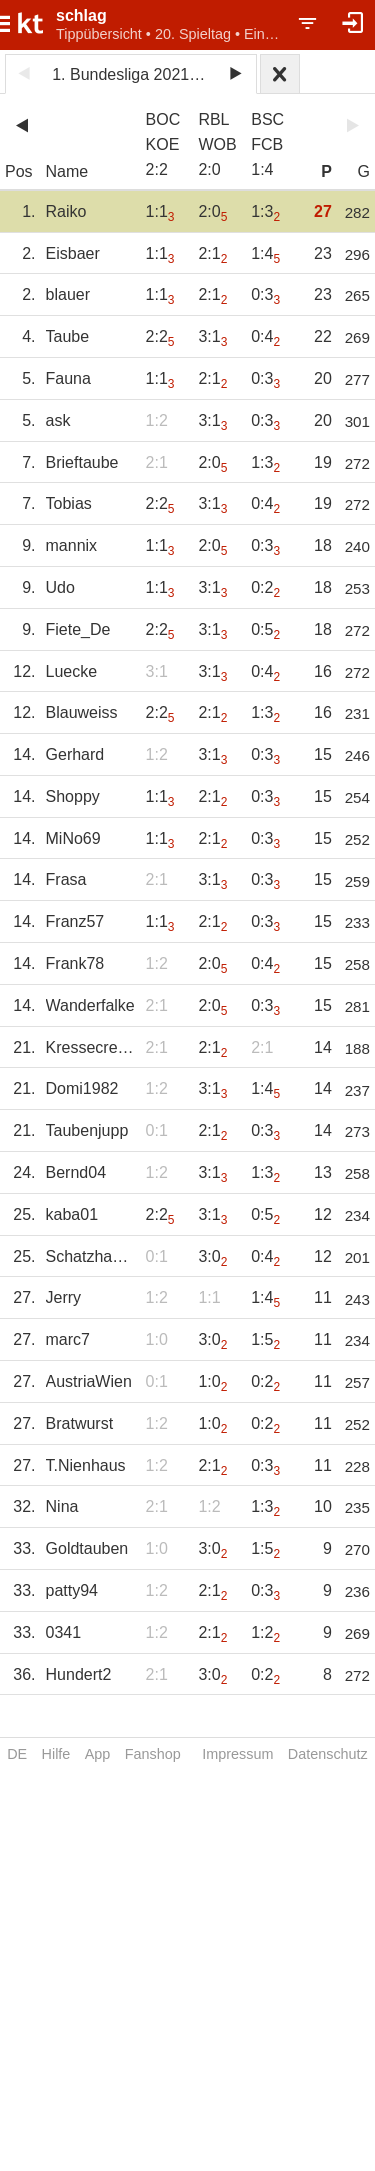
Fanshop (153, 1754)
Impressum (237, 1754)
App (98, 1754)
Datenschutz (328, 1754)
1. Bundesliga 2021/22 (131, 74)
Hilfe (56, 1754)
